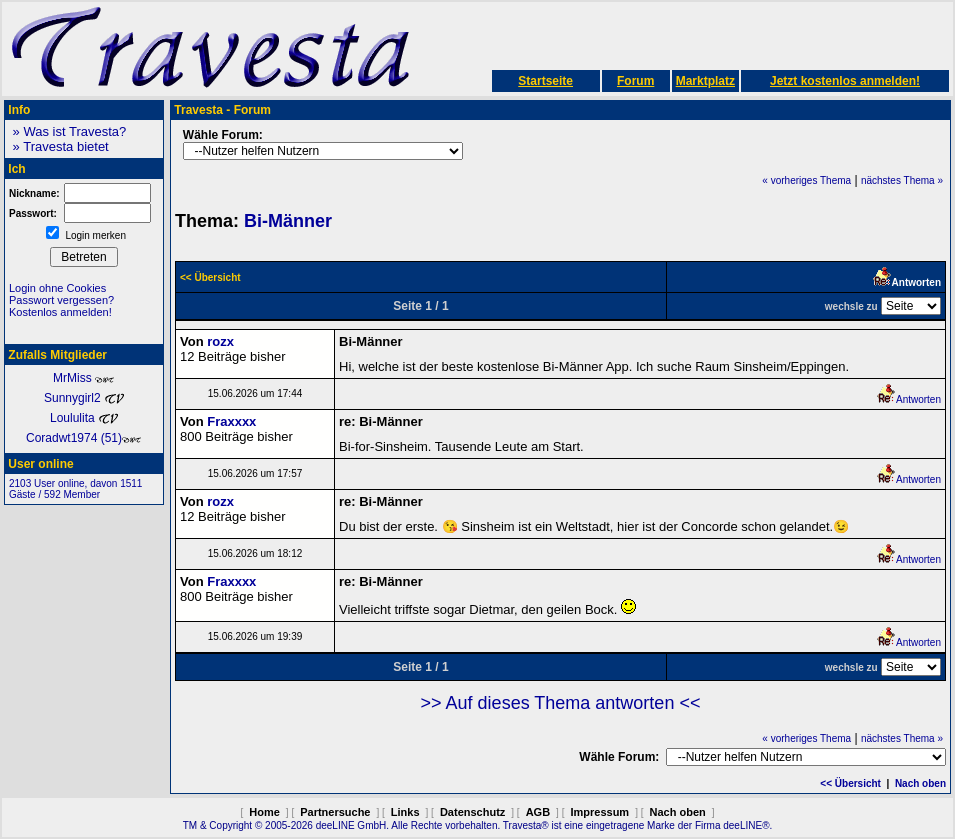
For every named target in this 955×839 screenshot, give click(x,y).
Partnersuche (335, 812)
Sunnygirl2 (84, 398)
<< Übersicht (850, 783)
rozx (220, 341)
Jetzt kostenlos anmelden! (845, 81)
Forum (635, 81)
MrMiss (84, 378)
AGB (538, 812)
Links (405, 812)
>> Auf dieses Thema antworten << (561, 703)
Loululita (84, 418)
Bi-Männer (288, 221)
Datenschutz (472, 812)
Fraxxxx (231, 421)
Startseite (545, 81)
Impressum (599, 812)
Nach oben (920, 783)
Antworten (908, 399)
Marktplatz (705, 81)
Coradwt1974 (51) (84, 438)
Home (264, 812)
